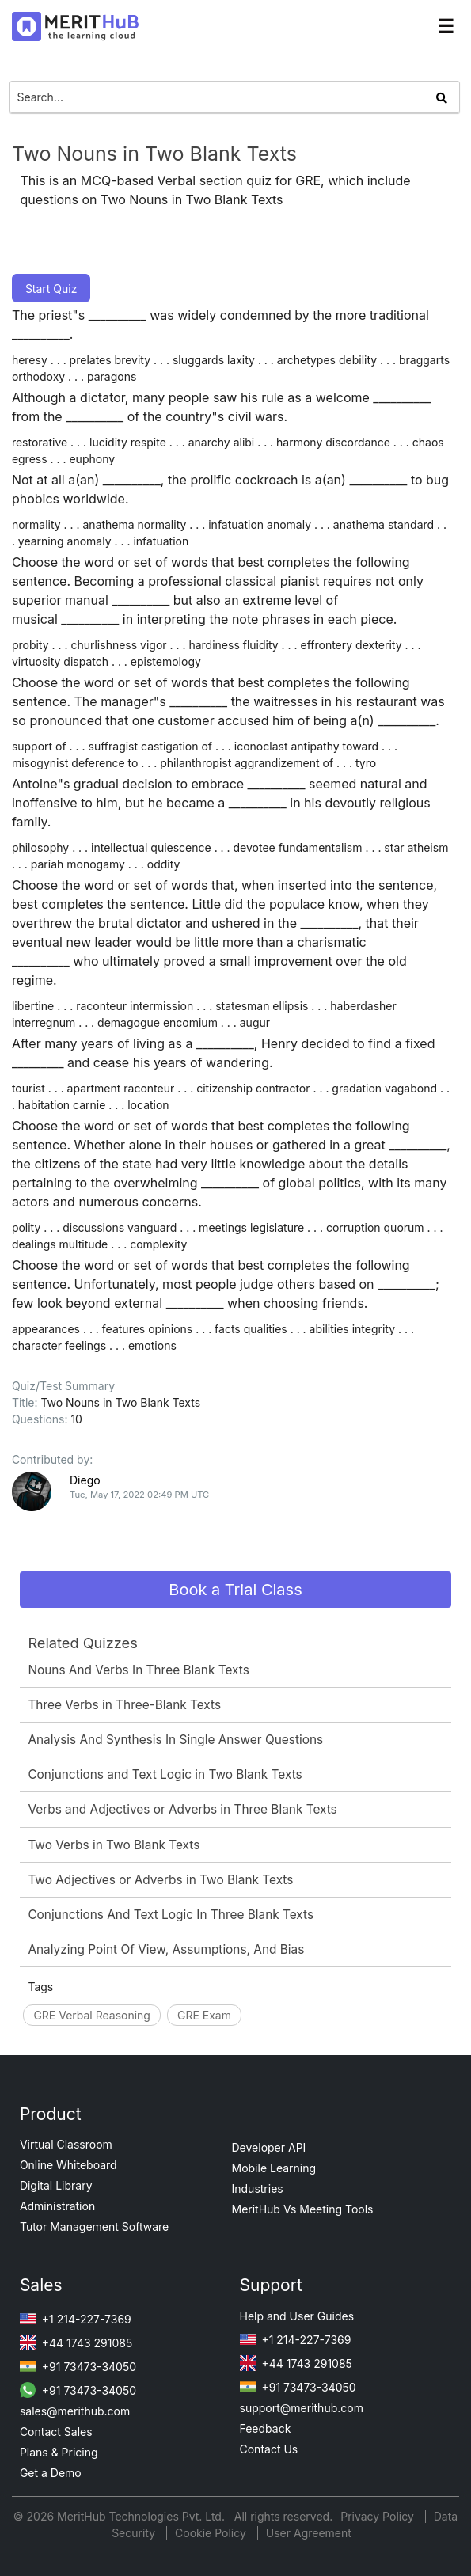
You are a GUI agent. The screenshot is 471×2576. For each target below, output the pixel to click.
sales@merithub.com (75, 2411)
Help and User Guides (297, 2316)
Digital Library (56, 2185)
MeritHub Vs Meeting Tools (303, 2209)
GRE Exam (204, 2015)
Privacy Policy (378, 2516)
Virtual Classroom (66, 2144)
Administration (57, 2206)
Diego (85, 1480)
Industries (257, 2188)
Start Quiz (51, 288)
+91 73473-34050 (78, 2366)
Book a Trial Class (235, 1589)
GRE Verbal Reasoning (91, 2015)
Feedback (265, 2428)
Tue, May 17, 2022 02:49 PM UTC (139, 1494)
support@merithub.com (301, 2408)
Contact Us (269, 2449)
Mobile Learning (274, 2168)
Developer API (269, 2147)
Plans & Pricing (59, 2452)
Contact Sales (56, 2431)
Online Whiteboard (68, 2164)
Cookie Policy (210, 2533)
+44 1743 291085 (76, 2343)
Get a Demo (51, 2472)
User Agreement (308, 2533)
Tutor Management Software (94, 2226)
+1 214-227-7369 (75, 2319)
